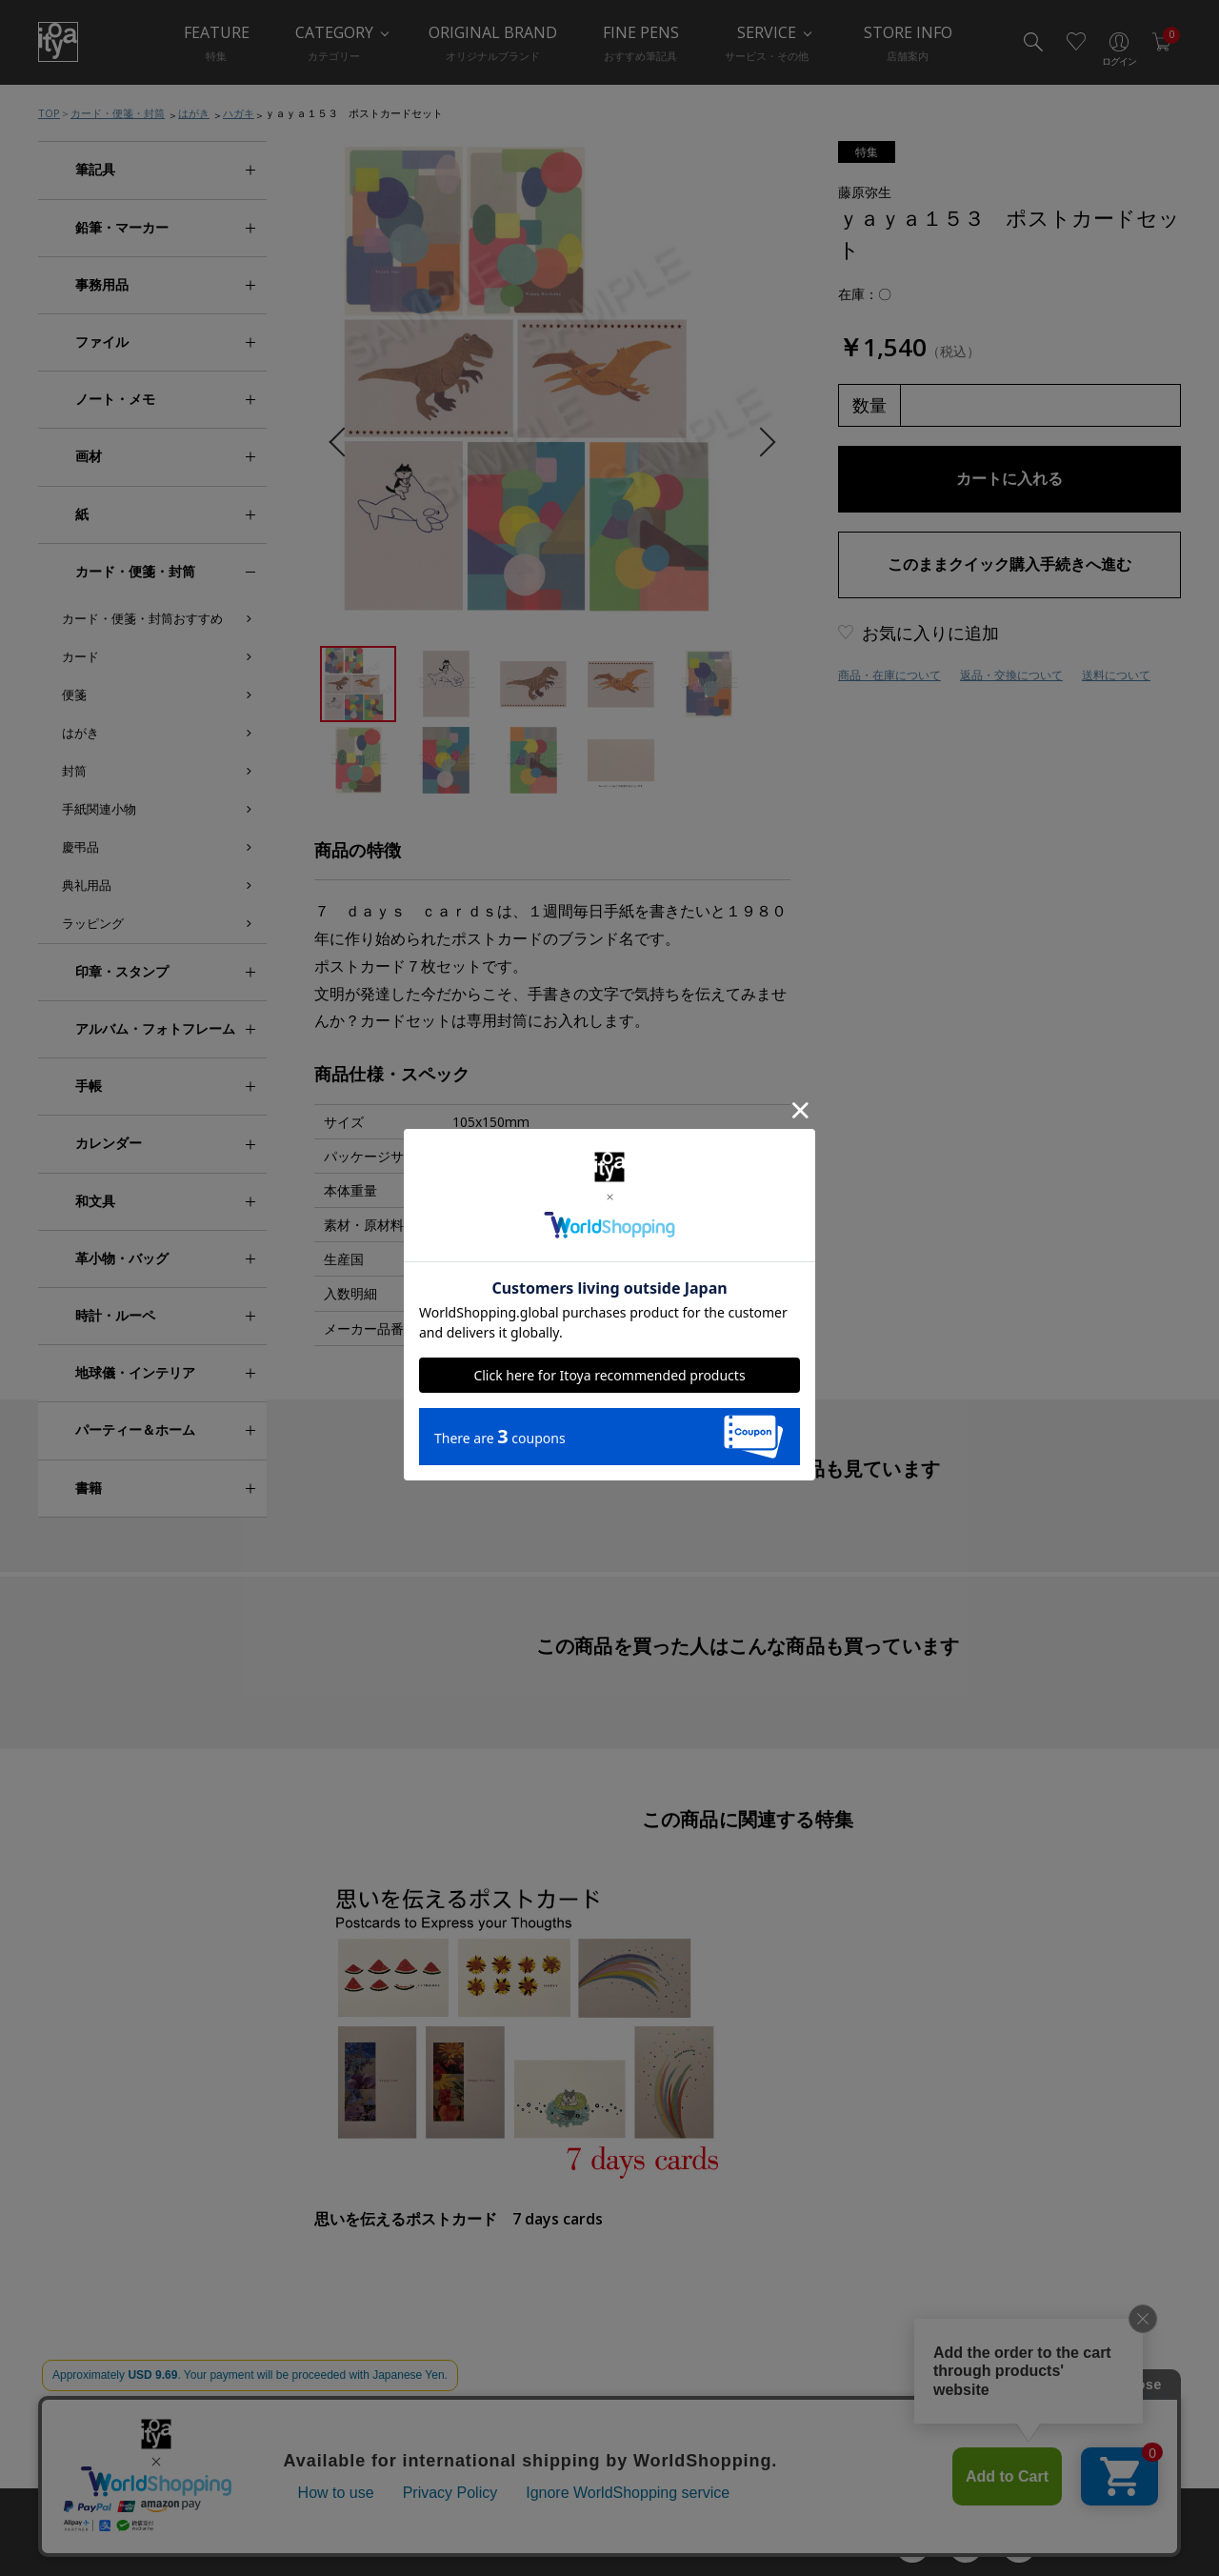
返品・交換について (1011, 675)
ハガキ (238, 113)
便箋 (74, 694)
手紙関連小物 (99, 808)
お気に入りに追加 (930, 632)
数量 (869, 404)
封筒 (74, 770)
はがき (194, 113)
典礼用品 (86, 885)
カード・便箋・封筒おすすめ (142, 618)
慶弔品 (80, 846)
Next (760, 442)
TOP (49, 113)
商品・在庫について (889, 675)
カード (80, 656)
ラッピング (93, 923)
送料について (1116, 675)
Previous (343, 442)
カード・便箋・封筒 (117, 113)
